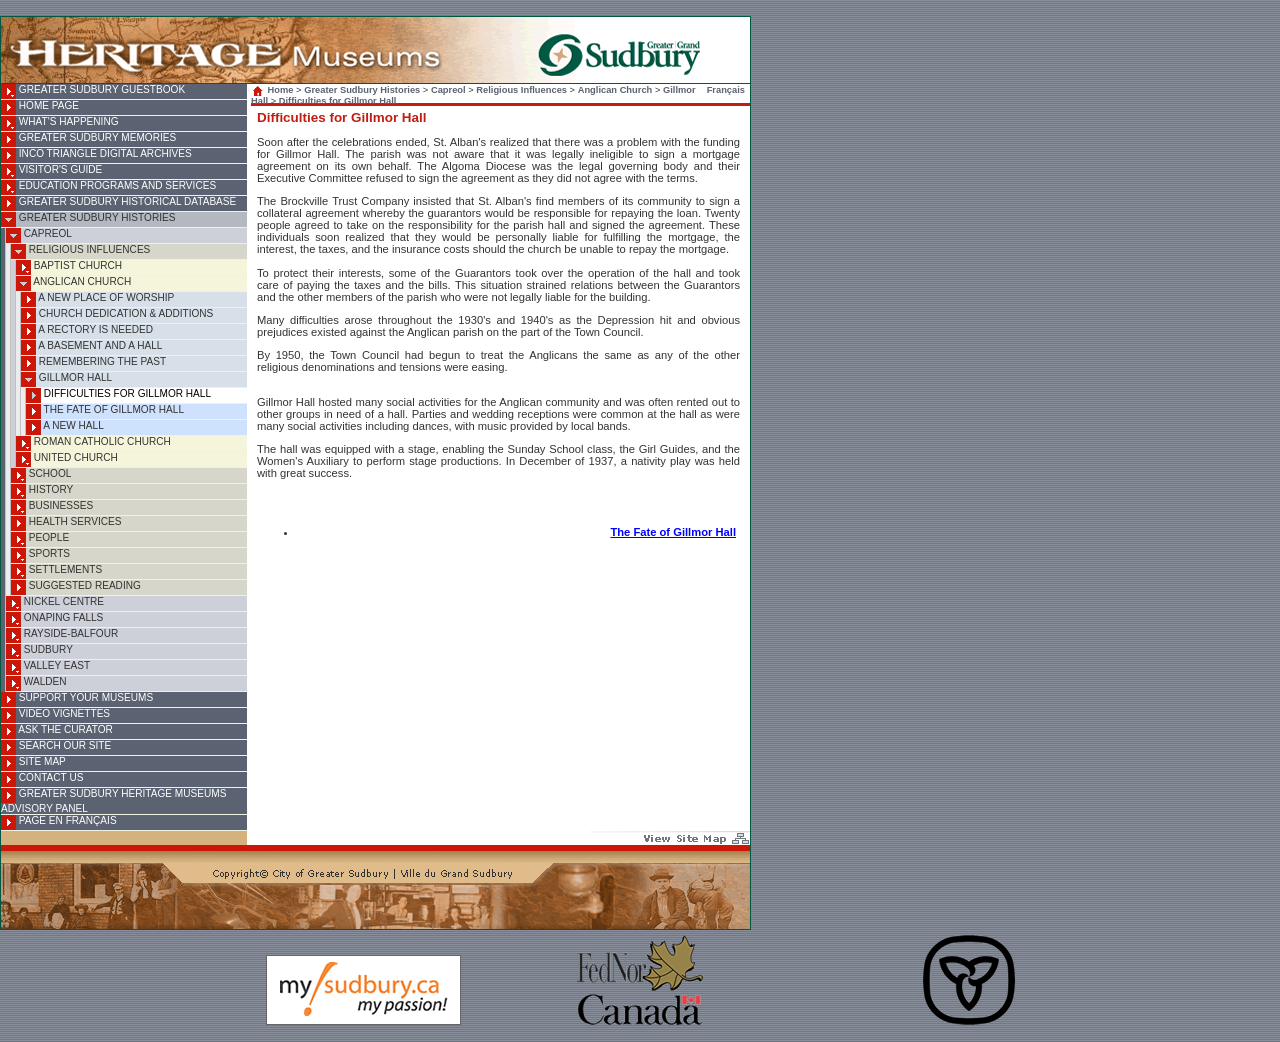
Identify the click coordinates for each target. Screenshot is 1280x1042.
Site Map (33, 763)
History (42, 491)
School (41, 475)
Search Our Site (56, 747)
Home (274, 90)
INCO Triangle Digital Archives (96, 155)
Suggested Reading (76, 587)
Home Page (40, 107)
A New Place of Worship (97, 299)
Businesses (52, 507)
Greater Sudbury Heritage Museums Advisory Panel (113, 801)
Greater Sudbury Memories (88, 139)
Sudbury (39, 651)
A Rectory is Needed (87, 331)
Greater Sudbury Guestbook (93, 91)
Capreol (39, 235)
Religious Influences (80, 251)
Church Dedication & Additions (117, 315)
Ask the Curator (57, 731)
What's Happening (60, 123)
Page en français (59, 822)
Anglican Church (73, 283)
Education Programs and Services (108, 187)
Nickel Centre (55, 603)
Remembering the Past (93, 363)
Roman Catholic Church (93, 443)
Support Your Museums (77, 699)
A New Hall (65, 427)
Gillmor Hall (66, 379)
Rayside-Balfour (62, 635)
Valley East (48, 667)
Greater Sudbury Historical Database (118, 203)
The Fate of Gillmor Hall (105, 411)
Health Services (66, 523)
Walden (36, 683)
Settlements (56, 571)
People (40, 539)
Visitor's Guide (51, 171)
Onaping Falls (54, 619)
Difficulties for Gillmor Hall (118, 395)
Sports (40, 555)
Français (726, 90)
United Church (67, 459)
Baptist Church (69, 267)
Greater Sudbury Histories (88, 219)
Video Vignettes (55, 715)
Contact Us (42, 779)
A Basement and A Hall (91, 347)
